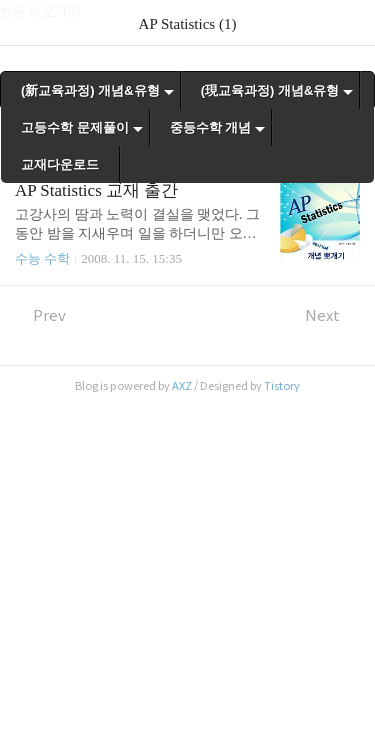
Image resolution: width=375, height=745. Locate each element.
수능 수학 (42, 258)
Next (332, 315)
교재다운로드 (60, 164)
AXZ (182, 386)
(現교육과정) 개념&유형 (270, 90)
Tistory (282, 386)
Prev (40, 315)
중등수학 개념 (211, 127)
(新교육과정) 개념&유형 (90, 90)
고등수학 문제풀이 (75, 127)
